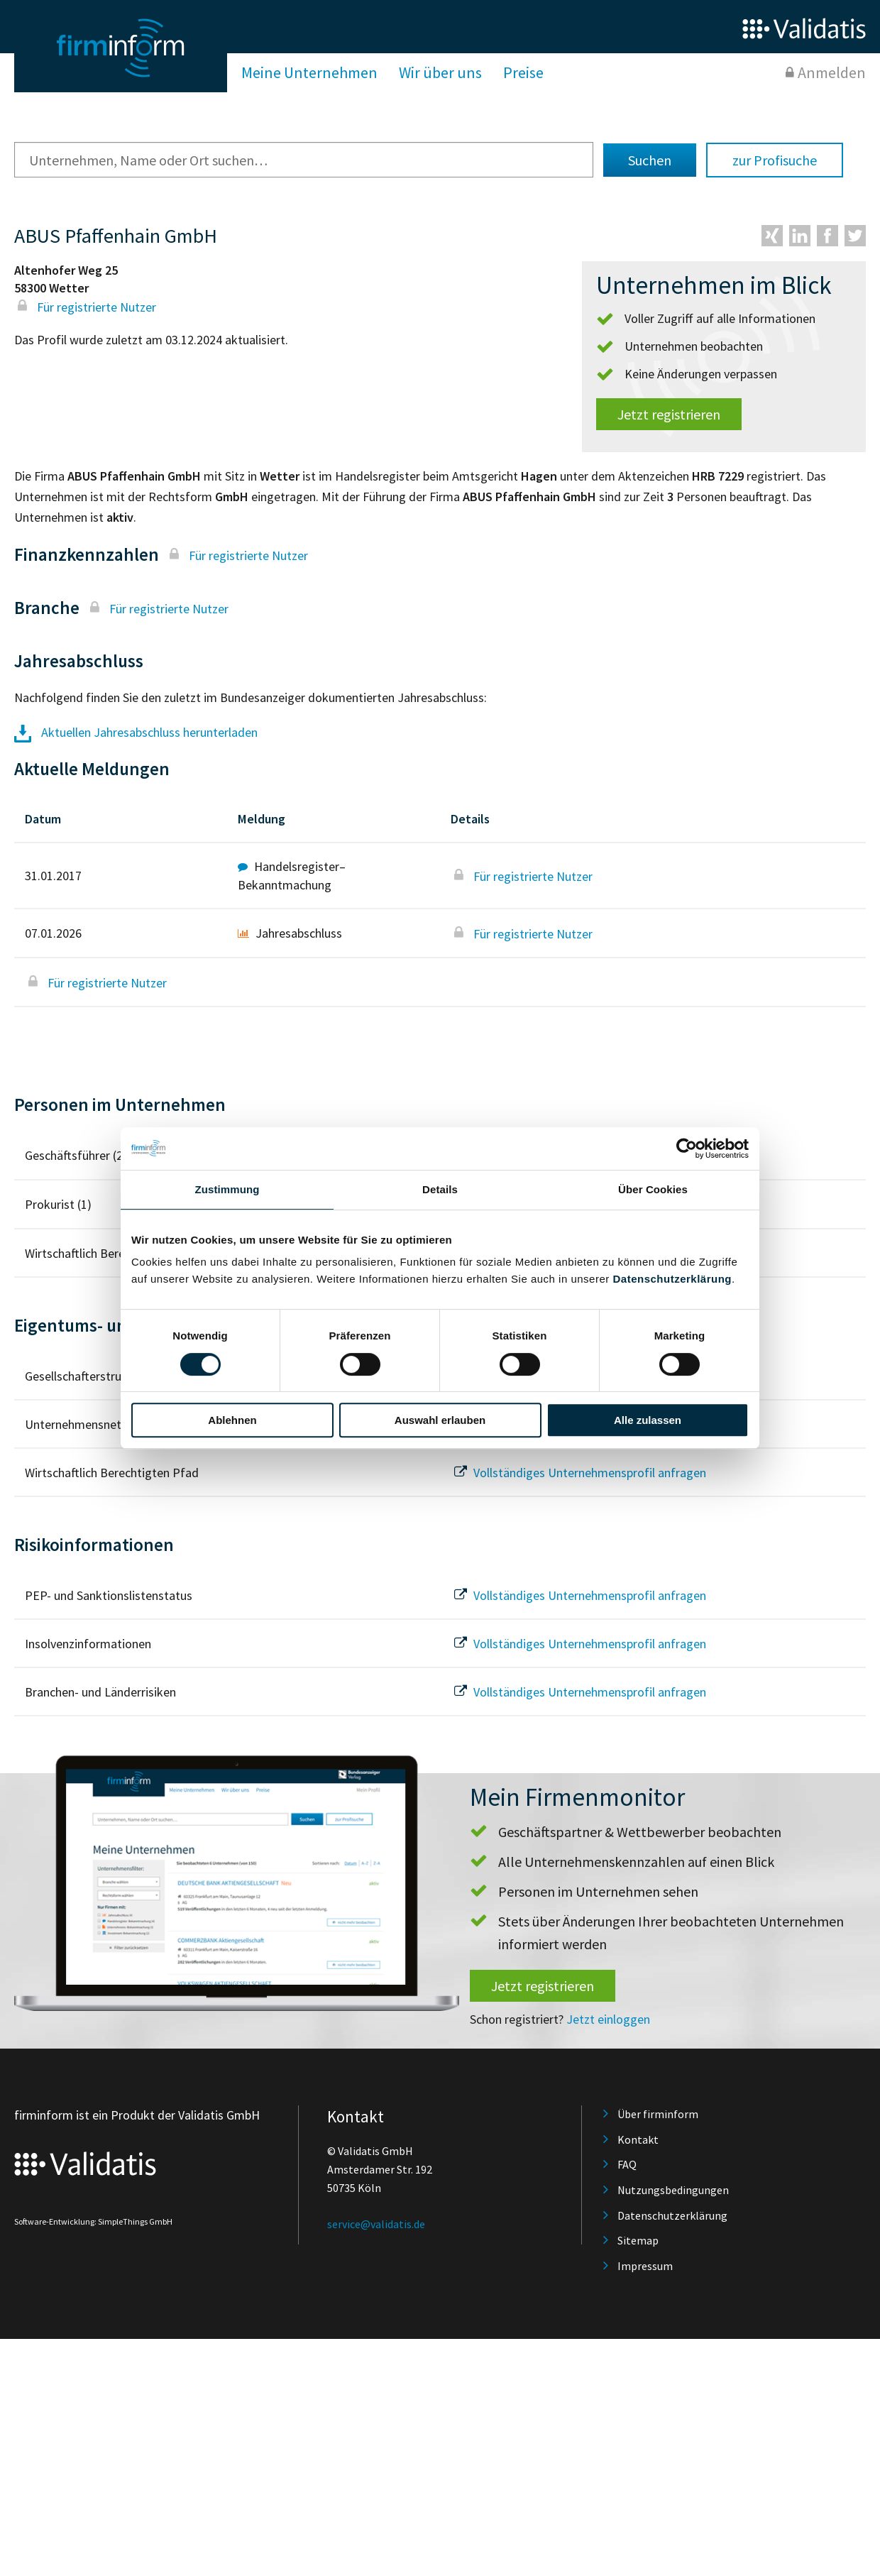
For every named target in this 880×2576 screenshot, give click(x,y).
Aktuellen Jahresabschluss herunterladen (136, 732)
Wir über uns (440, 72)
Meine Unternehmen (309, 72)
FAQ (627, 2164)
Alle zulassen (647, 1420)
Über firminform (657, 2114)
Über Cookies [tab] (653, 1189)
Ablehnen (232, 1420)
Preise (523, 72)
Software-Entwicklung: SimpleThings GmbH (93, 2221)
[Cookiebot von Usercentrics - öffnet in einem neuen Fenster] (687, 1148)
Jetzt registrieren (668, 414)
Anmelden (832, 72)
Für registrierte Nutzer (85, 307)
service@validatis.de (376, 2224)
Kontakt (638, 2139)
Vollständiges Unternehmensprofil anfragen (578, 1472)
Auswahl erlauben (440, 1420)
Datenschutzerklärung (672, 1279)
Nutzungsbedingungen (673, 2190)
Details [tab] (440, 1189)
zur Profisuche (774, 160)
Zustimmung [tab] (227, 1189)
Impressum (645, 2266)
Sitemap (638, 2240)
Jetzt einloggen (608, 2019)
